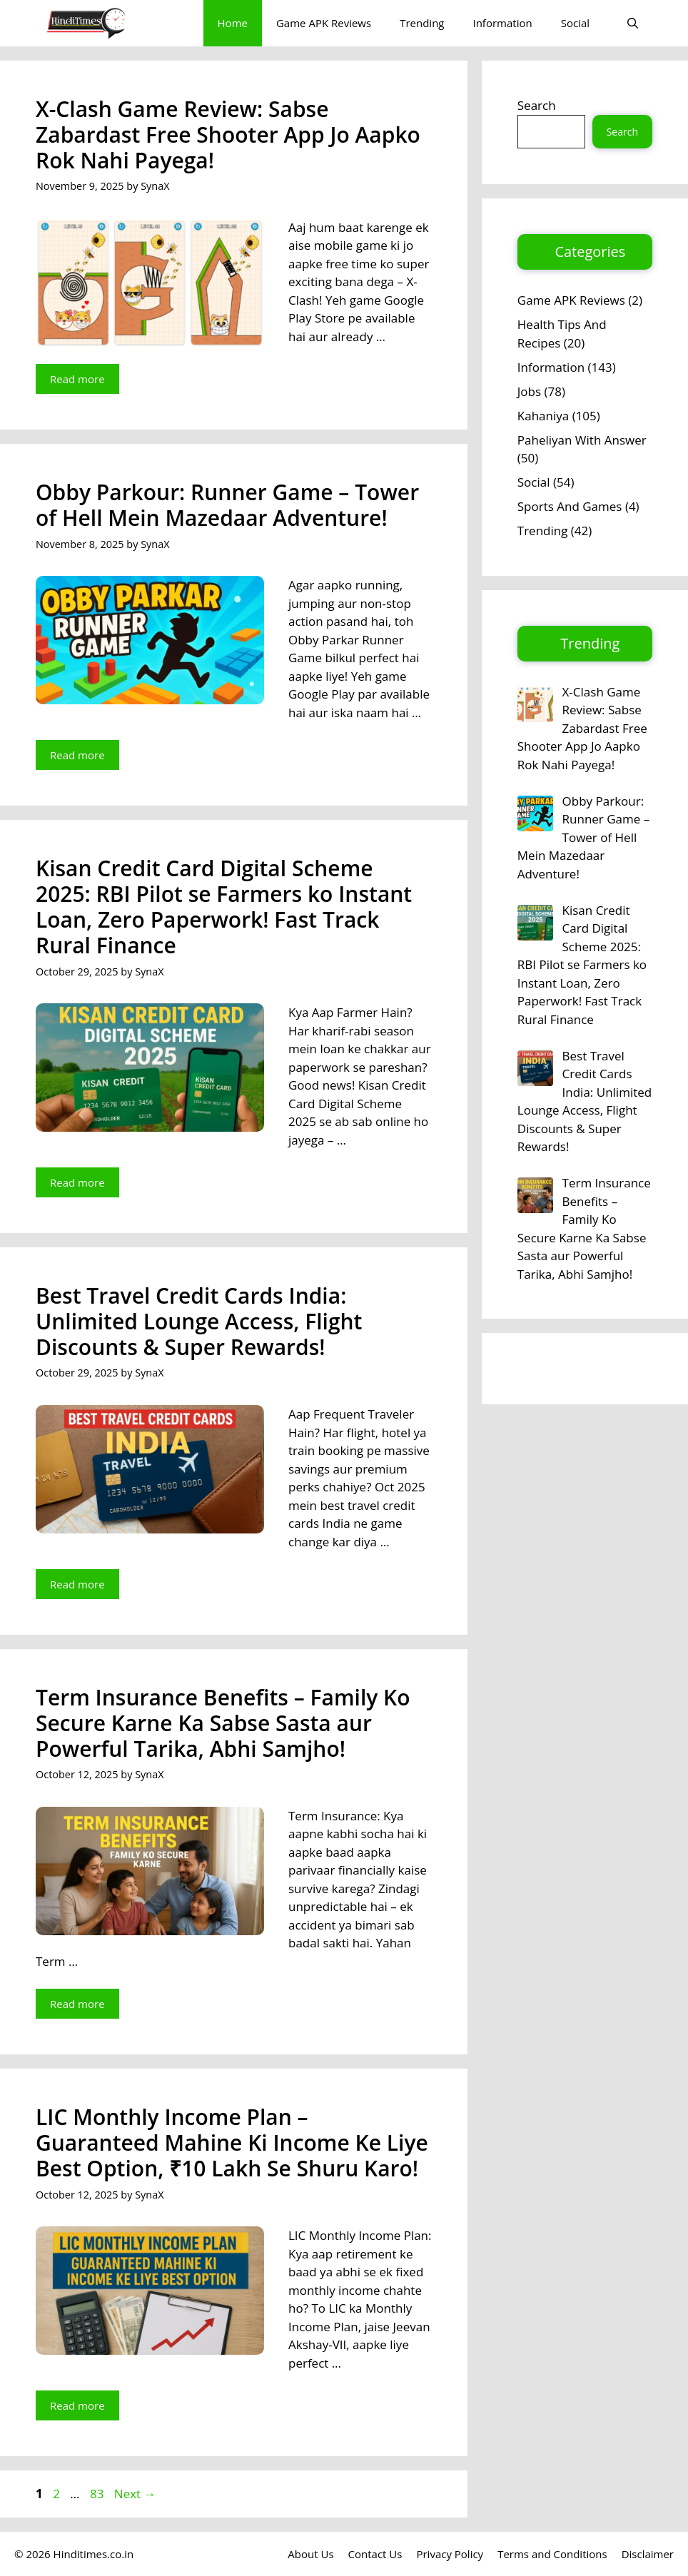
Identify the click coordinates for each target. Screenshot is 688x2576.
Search (536, 105)
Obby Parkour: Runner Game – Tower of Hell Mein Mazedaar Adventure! (227, 504)
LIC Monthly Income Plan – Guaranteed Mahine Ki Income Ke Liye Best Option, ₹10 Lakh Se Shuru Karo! (232, 2142)
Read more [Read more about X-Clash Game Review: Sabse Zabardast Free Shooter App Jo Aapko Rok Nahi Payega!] (77, 379)
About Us (310, 2554)
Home (233, 23)
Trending (422, 23)
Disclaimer (648, 2554)
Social (575, 23)
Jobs (529, 391)
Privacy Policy (449, 2554)
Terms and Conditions (552, 2554)
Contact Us (375, 2554)
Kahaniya (543, 415)
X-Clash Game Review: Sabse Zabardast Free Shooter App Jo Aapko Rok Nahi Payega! (228, 134)
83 (98, 2493)
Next (135, 2493)
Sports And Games (569, 506)
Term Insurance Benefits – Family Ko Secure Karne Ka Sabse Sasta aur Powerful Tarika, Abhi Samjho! (223, 1723)
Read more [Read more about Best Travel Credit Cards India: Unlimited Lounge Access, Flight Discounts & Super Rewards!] (77, 1584)
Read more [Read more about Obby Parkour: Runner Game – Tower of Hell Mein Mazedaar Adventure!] (77, 755)
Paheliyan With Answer (582, 440)
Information (502, 23)
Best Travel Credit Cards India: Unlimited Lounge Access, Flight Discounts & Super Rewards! (199, 1321)
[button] (632, 23)
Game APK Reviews (323, 23)
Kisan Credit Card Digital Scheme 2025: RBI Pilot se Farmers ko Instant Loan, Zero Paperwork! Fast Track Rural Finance (224, 906)
